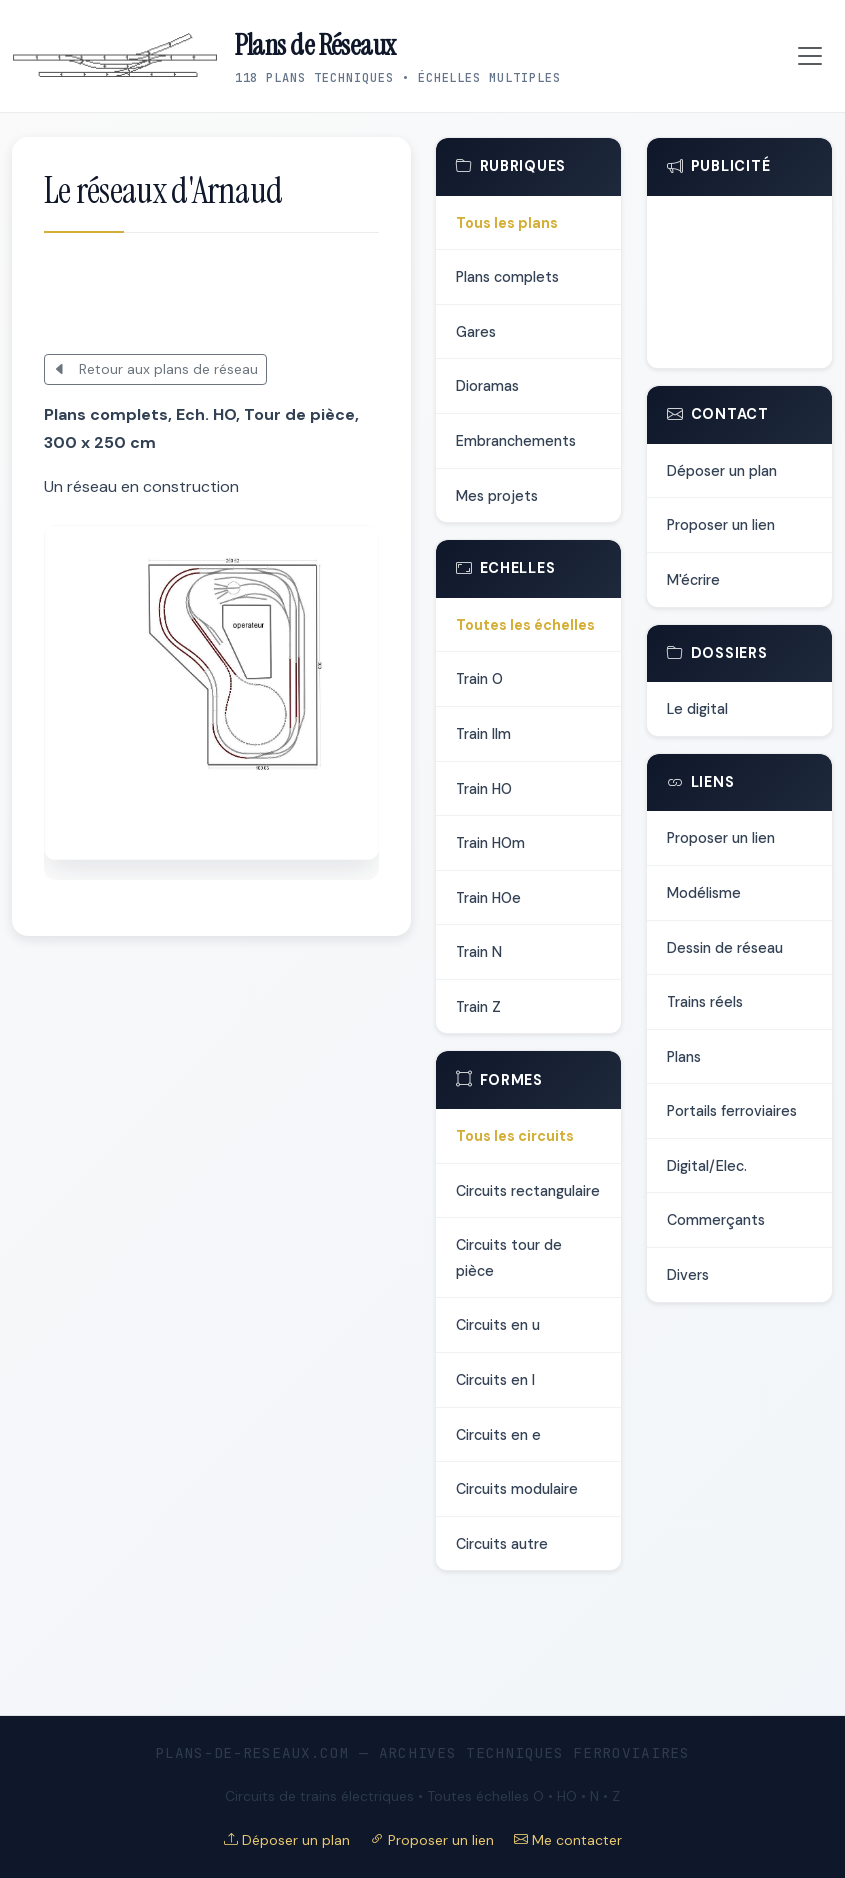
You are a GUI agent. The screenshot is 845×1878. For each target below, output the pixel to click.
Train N (479, 952)
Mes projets (497, 496)
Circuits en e (498, 1435)
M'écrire (693, 580)
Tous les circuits (515, 1136)
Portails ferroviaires (732, 1111)
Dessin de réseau (725, 948)
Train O (479, 679)
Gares (476, 332)
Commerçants (716, 1220)
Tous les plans (507, 223)
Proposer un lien (721, 525)
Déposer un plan (722, 471)
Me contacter (568, 1840)
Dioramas (487, 386)
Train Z (478, 1007)
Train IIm (483, 734)
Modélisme (704, 893)
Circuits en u (498, 1325)
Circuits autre (502, 1544)
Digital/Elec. (707, 1166)
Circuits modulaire (517, 1489)
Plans (684, 1057)
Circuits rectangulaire (528, 1191)
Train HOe (488, 898)
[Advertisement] (278, 295)
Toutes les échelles (525, 625)
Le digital (697, 709)
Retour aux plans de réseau (155, 369)
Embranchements (516, 441)
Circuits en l (495, 1380)
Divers (688, 1275)
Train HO (484, 789)
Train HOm (490, 843)
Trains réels (705, 1002)
